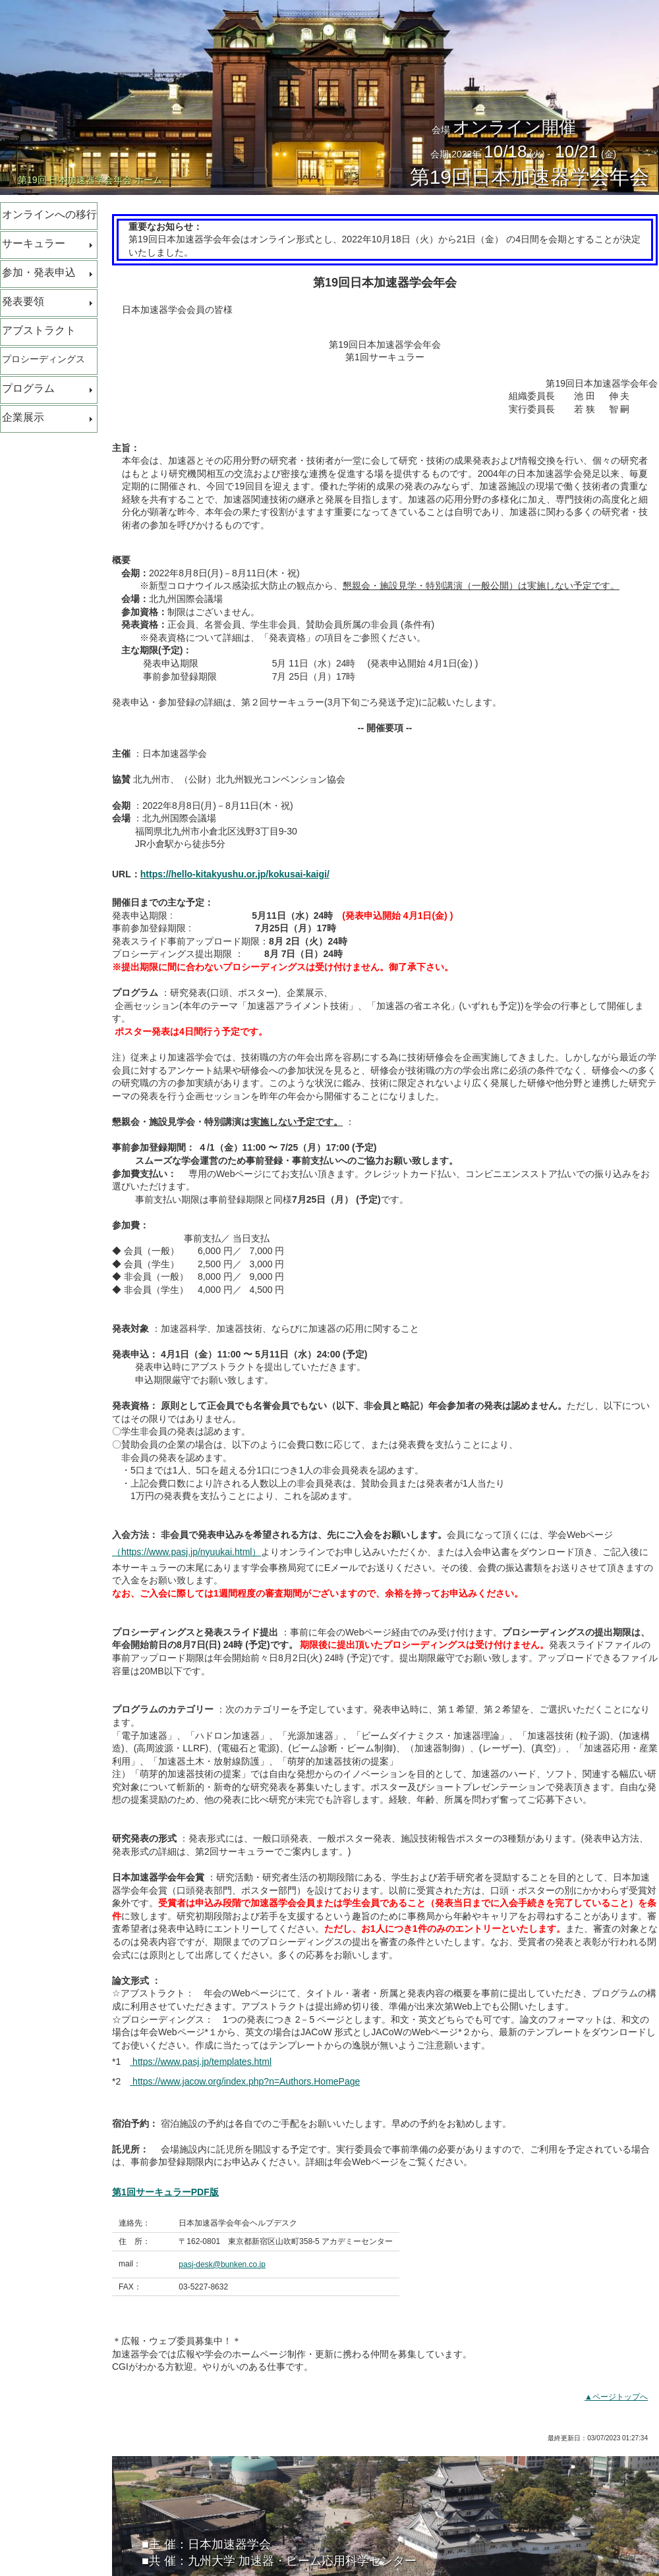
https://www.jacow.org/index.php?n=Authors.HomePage (245, 2081)
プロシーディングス (43, 359)
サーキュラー (33, 243)
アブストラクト (39, 330)
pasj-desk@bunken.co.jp (222, 2264)
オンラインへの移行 (49, 214)
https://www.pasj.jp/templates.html (201, 2061)
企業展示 (23, 417)
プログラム (28, 388)
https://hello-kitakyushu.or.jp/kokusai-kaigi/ (235, 874)
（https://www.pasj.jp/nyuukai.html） (186, 1552)
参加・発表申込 (39, 272)
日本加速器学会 (229, 2544)
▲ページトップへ (616, 2396)
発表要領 (23, 301)
